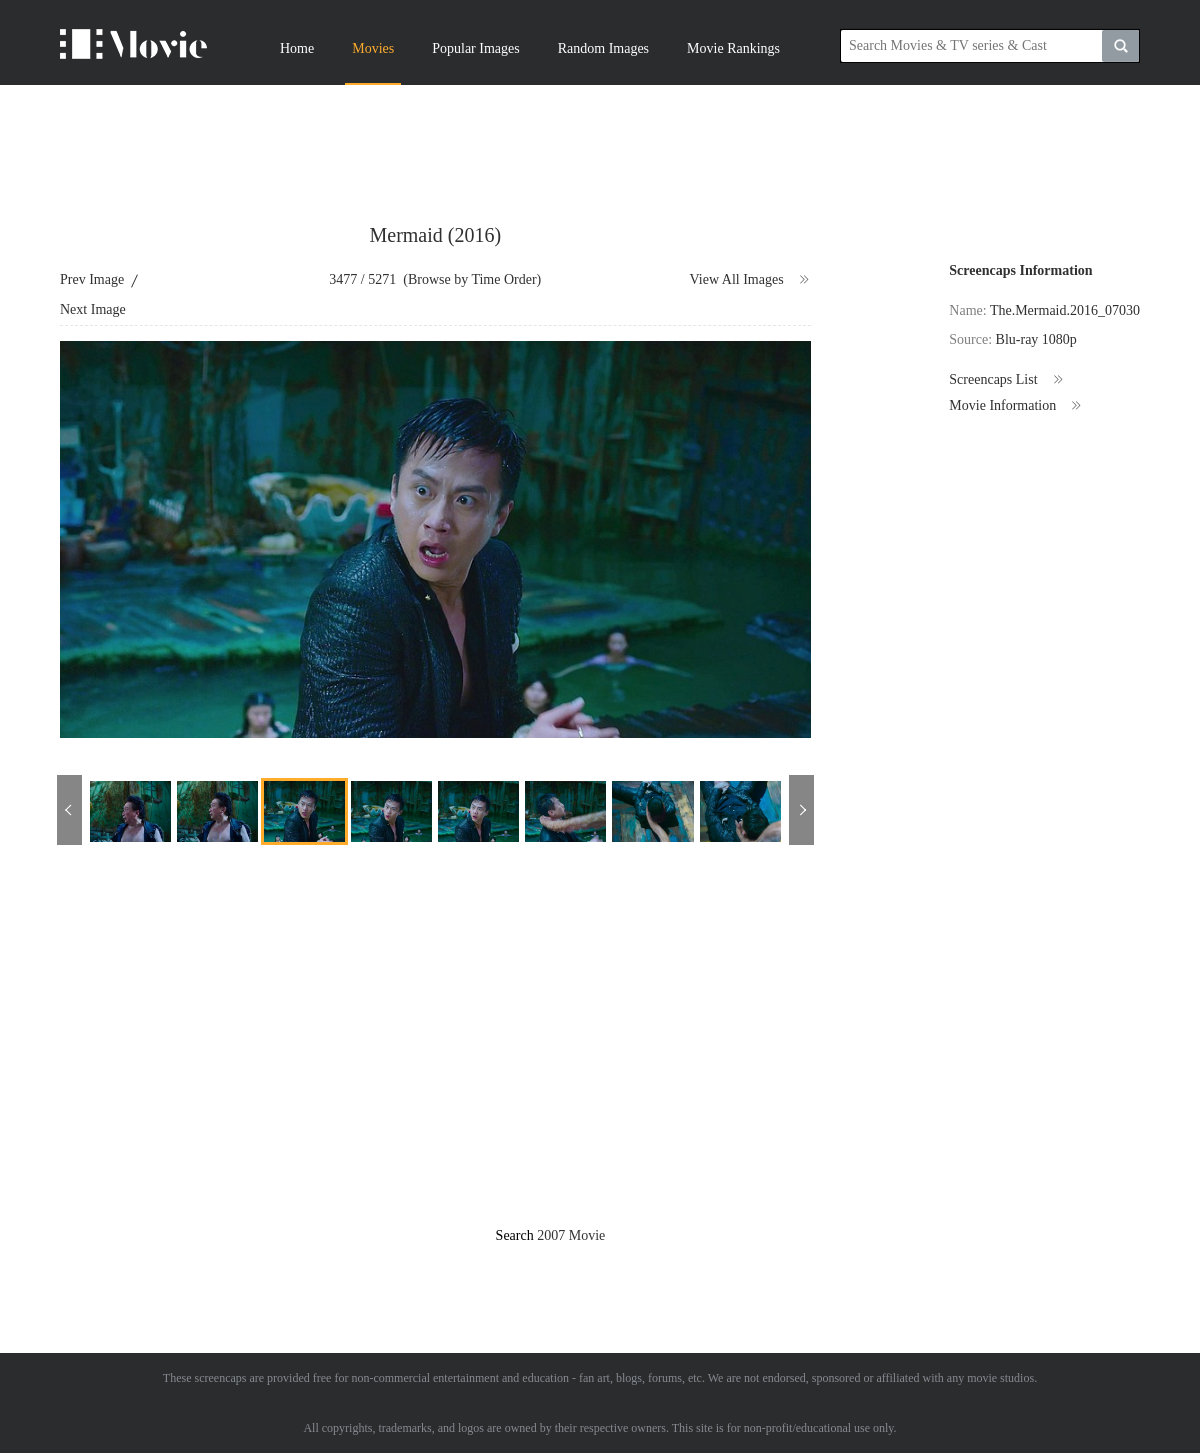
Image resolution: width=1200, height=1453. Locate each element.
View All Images (750, 280)
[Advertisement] (600, 140)
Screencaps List (1006, 380)
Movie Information (1016, 406)
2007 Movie (571, 1235)
